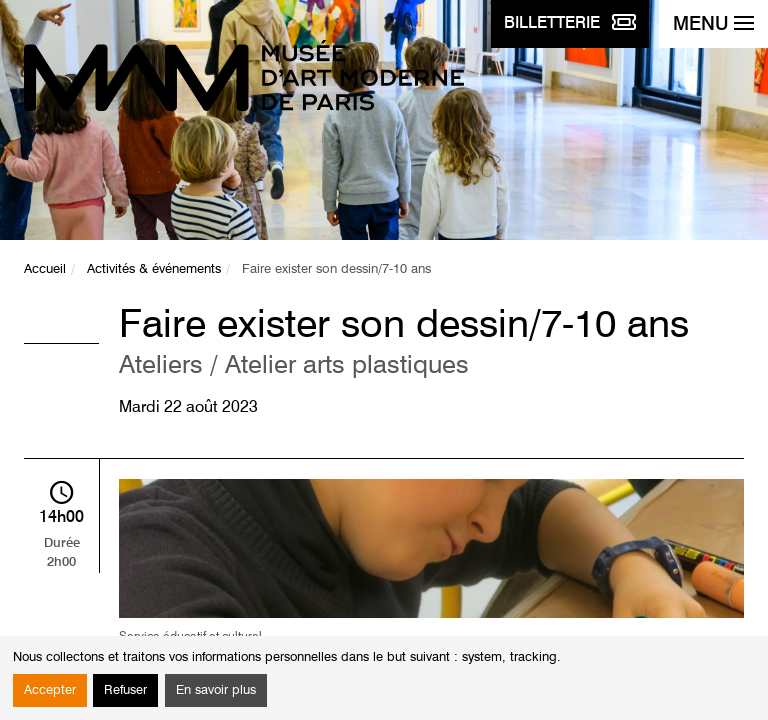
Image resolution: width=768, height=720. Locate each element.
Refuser (125, 690)
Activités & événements (154, 269)
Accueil (45, 269)
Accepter (50, 690)
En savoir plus (216, 690)
